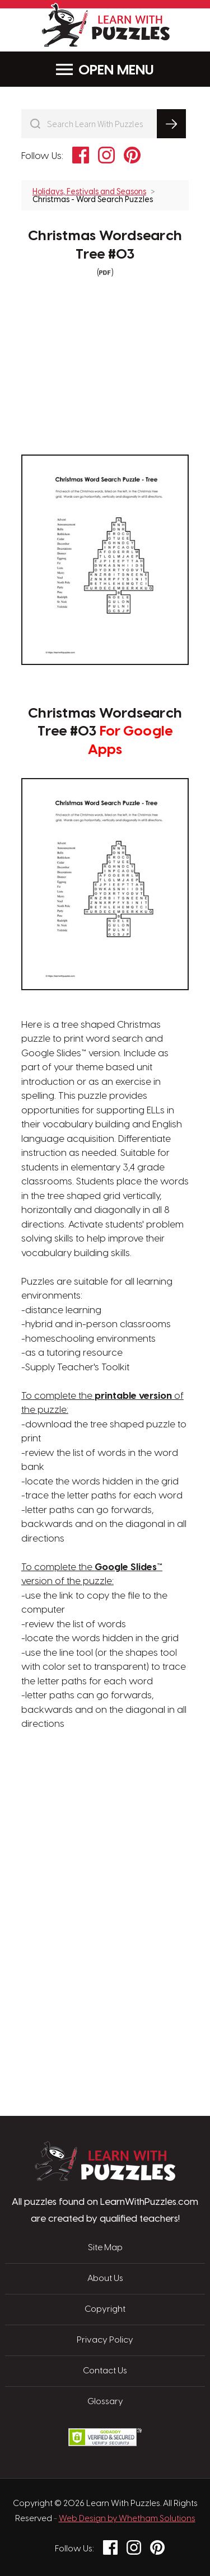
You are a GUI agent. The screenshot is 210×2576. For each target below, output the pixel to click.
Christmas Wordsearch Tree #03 (105, 245)
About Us (105, 2278)
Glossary (105, 2401)
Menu (105, 69)
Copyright (105, 2309)
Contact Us (105, 2371)
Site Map (105, 2248)
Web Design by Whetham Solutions (127, 2518)
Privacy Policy (105, 2340)
